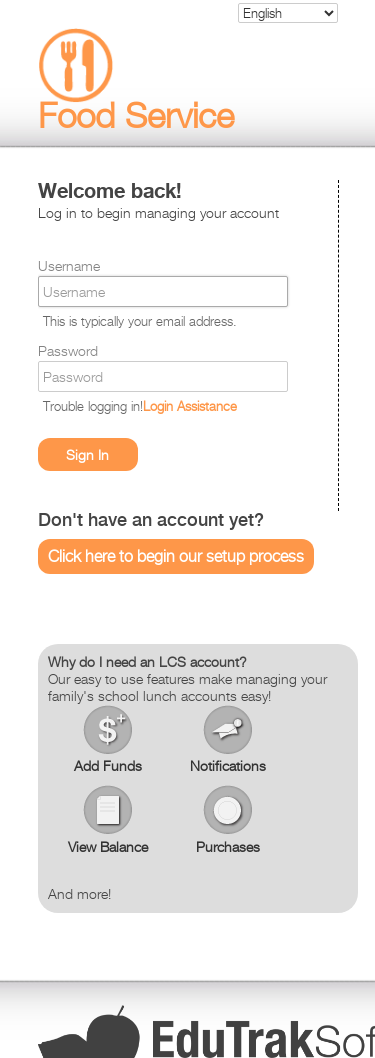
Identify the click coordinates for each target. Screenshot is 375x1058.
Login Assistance (190, 406)
